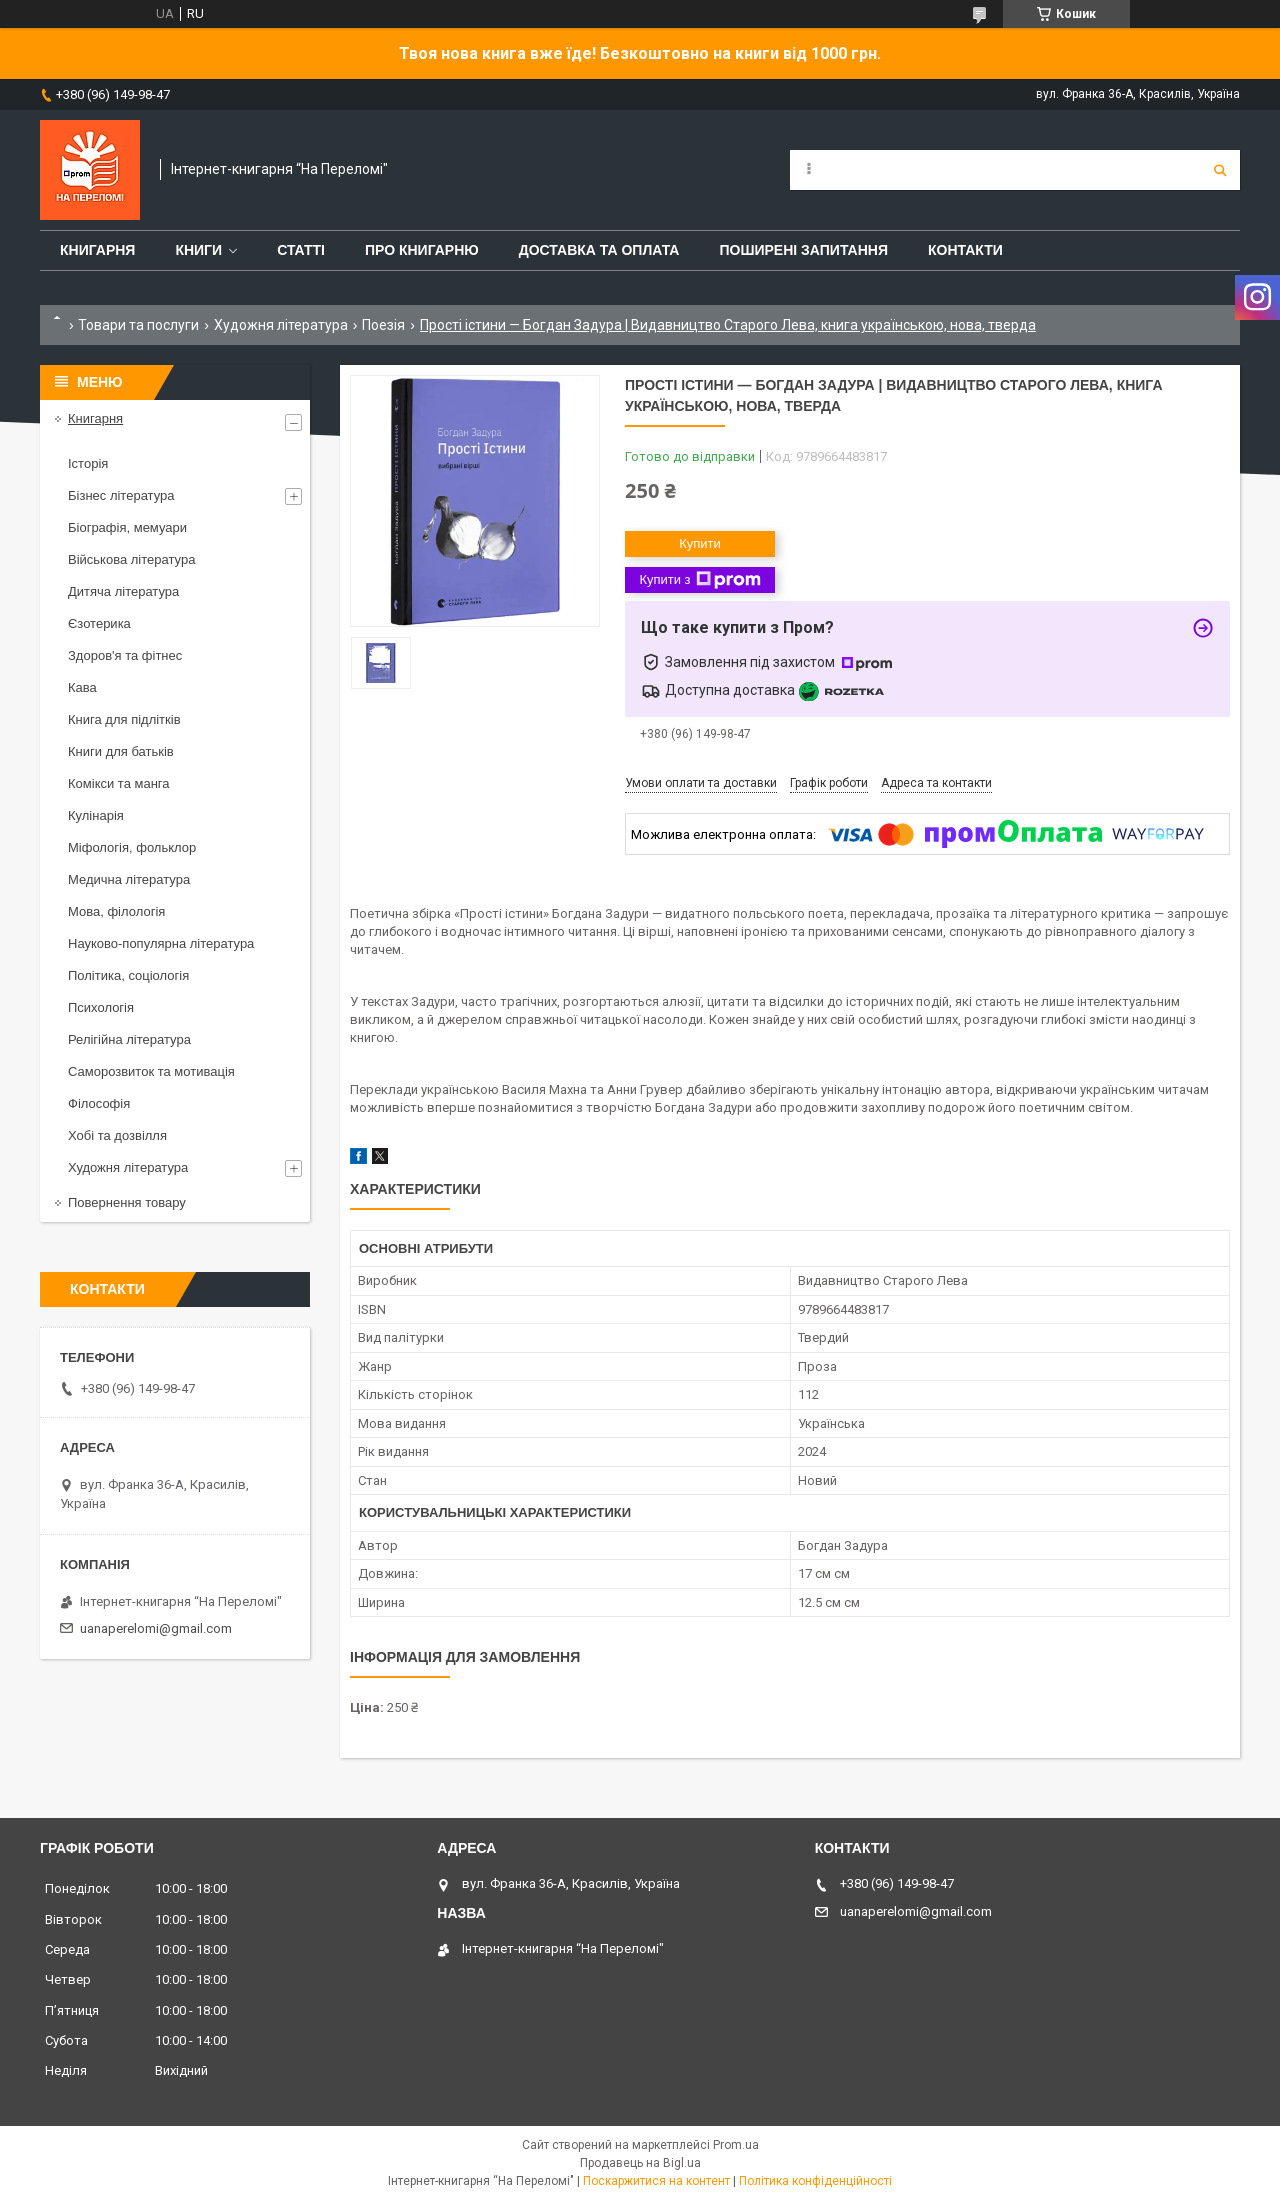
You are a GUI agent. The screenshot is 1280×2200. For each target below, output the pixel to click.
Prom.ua (736, 2145)
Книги (198, 250)
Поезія (383, 325)
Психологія (101, 1007)
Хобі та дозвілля (117, 1135)
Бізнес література (121, 495)
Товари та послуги (138, 325)
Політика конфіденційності (815, 2181)
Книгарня (97, 250)
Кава (82, 687)
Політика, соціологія (128, 975)
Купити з (699, 580)
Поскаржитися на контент (656, 2181)
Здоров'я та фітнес (125, 655)
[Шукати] (1220, 170)
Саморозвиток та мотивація (151, 1071)
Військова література (131, 559)
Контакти (965, 250)
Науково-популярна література (161, 943)
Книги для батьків (121, 751)
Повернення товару (127, 1202)
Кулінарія (96, 815)
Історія (88, 463)
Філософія (99, 1103)
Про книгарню (422, 250)
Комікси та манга (119, 783)
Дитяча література (123, 591)
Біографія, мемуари (127, 527)
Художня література (281, 325)
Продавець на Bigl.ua (640, 2163)
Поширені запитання (803, 250)
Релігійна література (129, 1039)
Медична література (129, 879)
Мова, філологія (116, 911)
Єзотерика (99, 623)
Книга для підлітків (124, 719)
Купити (700, 543)
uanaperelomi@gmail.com (156, 1628)
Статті (301, 250)
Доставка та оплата (599, 250)
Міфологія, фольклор (132, 847)
